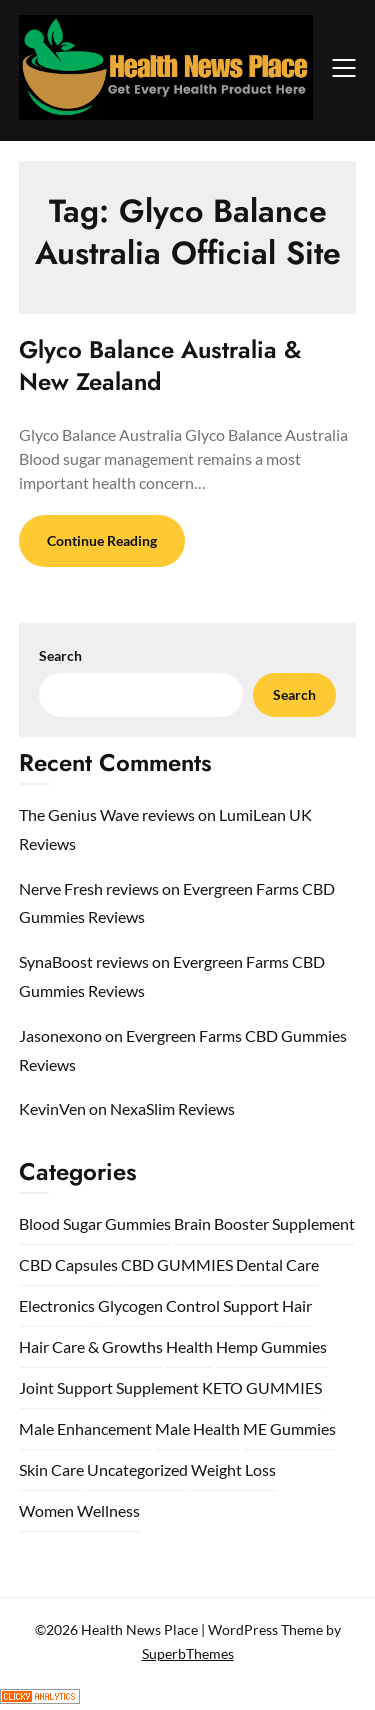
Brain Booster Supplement (264, 1223)
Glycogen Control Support (188, 1305)
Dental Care (277, 1264)
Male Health (197, 1428)
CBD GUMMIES (177, 1264)
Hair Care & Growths (91, 1346)
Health (189, 1346)
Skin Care (51, 1469)
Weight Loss (233, 1469)
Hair (297, 1305)
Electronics (57, 1305)
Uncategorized (137, 1469)
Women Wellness (79, 1510)
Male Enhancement (85, 1428)
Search (60, 655)
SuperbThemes (188, 1653)
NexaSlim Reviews (172, 1108)
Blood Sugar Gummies (95, 1223)
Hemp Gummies (271, 1346)
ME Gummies (289, 1428)
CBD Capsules (68, 1264)
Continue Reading (102, 540)
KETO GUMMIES (262, 1387)
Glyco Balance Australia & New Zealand (160, 365)
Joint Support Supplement (109, 1387)
